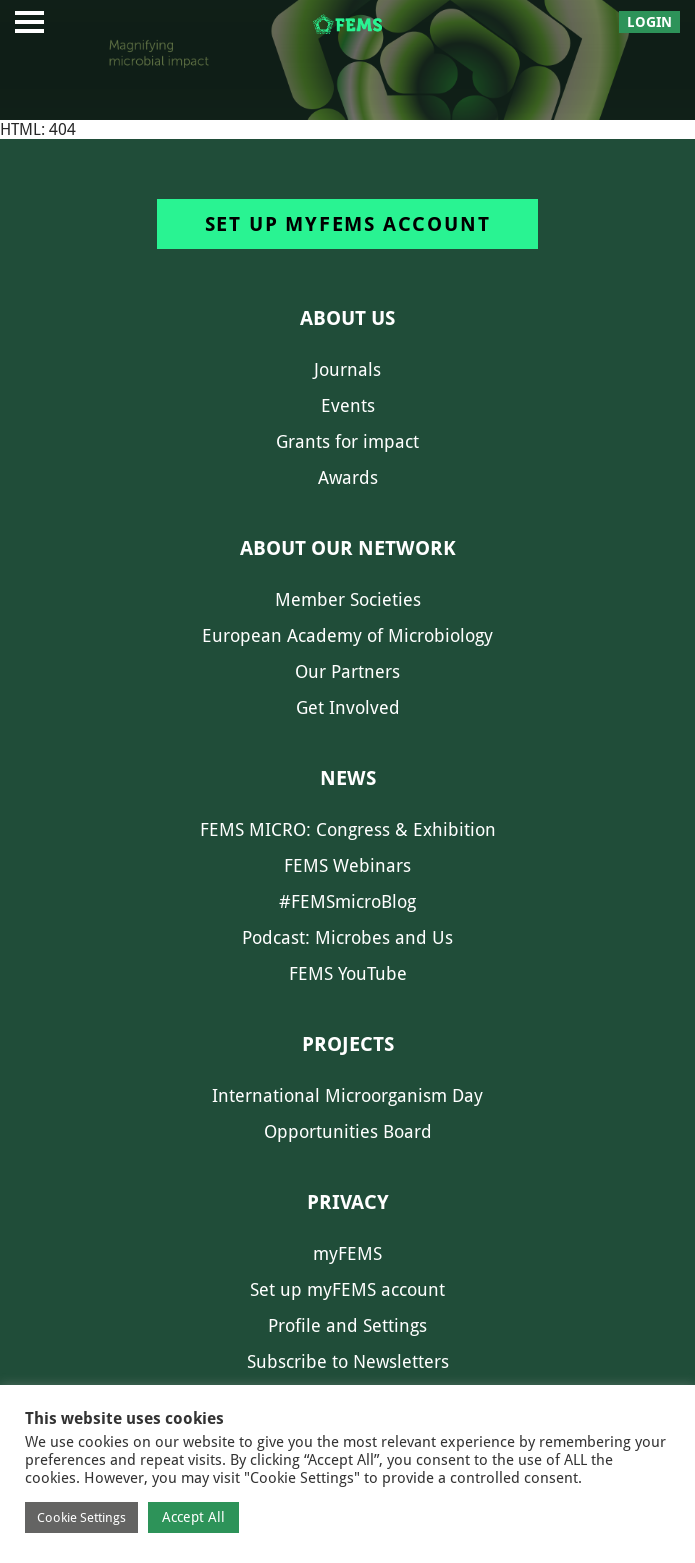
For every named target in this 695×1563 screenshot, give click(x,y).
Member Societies (348, 599)
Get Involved (348, 707)
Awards (348, 477)
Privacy (348, 1202)
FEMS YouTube (348, 973)
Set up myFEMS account (348, 224)
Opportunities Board (348, 1131)
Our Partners (347, 671)
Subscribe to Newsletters (348, 1361)
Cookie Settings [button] (81, 1517)
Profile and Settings (347, 1325)
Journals (347, 369)
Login (649, 22)
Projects (348, 1044)
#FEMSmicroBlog (347, 901)
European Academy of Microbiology (347, 635)
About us (347, 318)
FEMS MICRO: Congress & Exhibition (348, 829)
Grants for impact (347, 441)
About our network (348, 548)
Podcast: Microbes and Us (347, 937)
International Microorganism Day (347, 1095)
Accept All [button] (193, 1517)
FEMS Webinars (347, 865)
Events (348, 405)
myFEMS (347, 1253)
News (348, 778)
